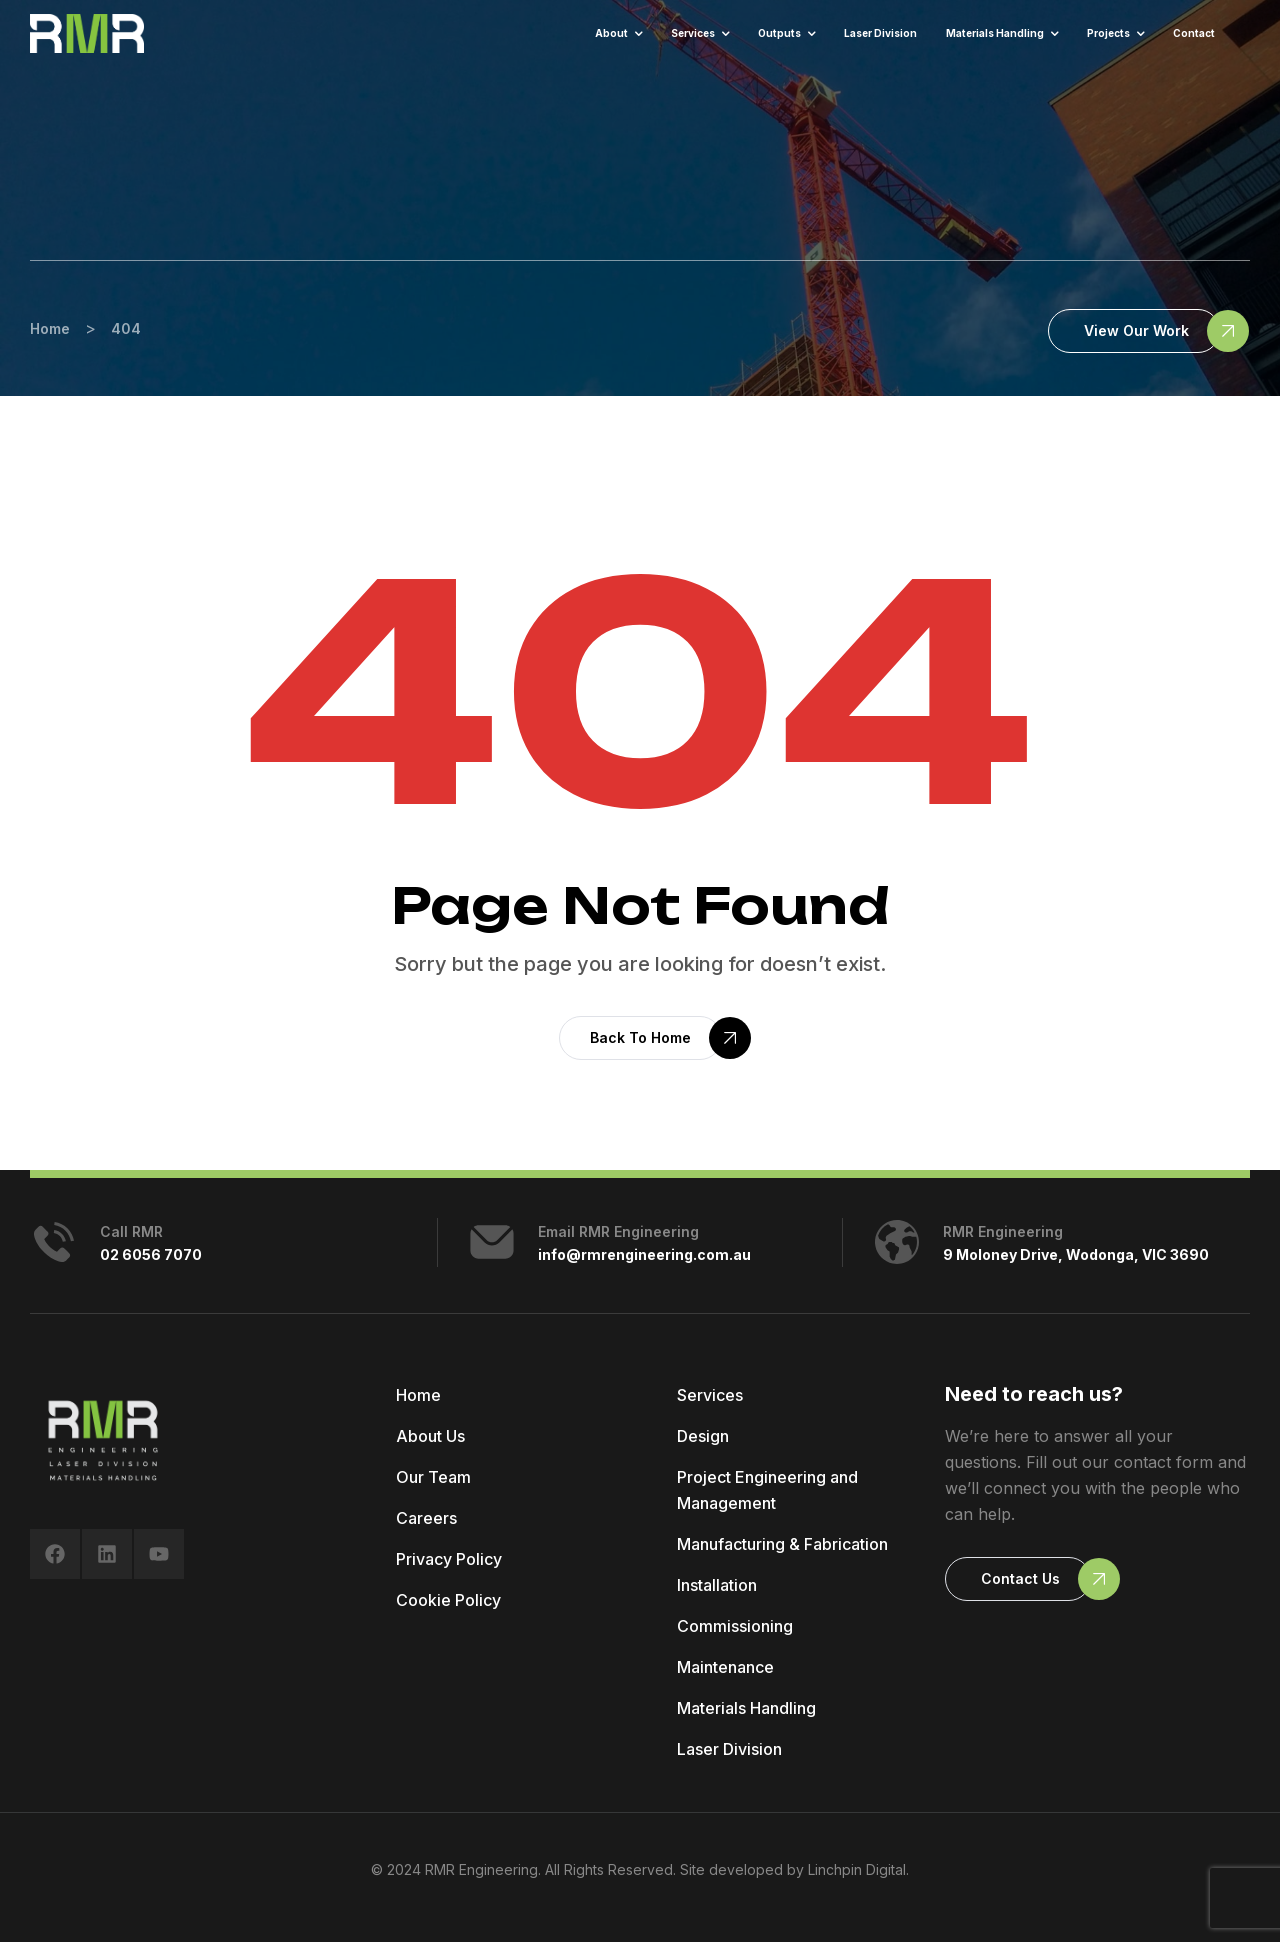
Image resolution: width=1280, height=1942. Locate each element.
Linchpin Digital (857, 1869)
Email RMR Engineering (618, 1231)
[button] (1134, 331)
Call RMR (131, 1231)
